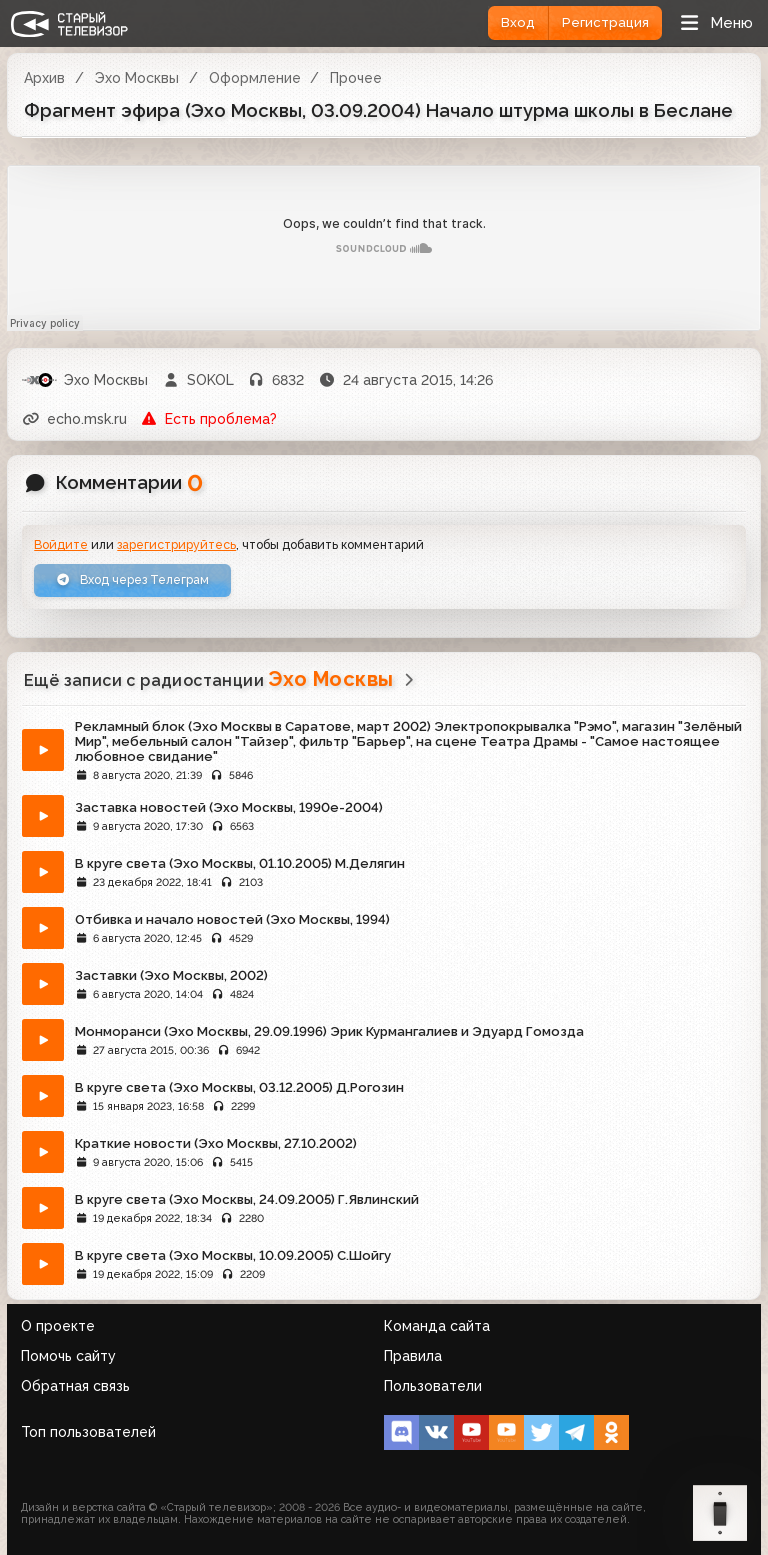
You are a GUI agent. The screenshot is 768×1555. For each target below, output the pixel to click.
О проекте (58, 1326)
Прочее (356, 78)
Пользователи (433, 1386)
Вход (518, 22)
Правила (413, 1356)
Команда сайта (437, 1326)
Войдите (61, 544)
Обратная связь (75, 1386)
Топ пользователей (88, 1432)
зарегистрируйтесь (176, 544)
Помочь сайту (68, 1356)
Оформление (255, 78)
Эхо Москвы (137, 78)
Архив (44, 78)
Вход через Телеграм (132, 579)
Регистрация (605, 22)
